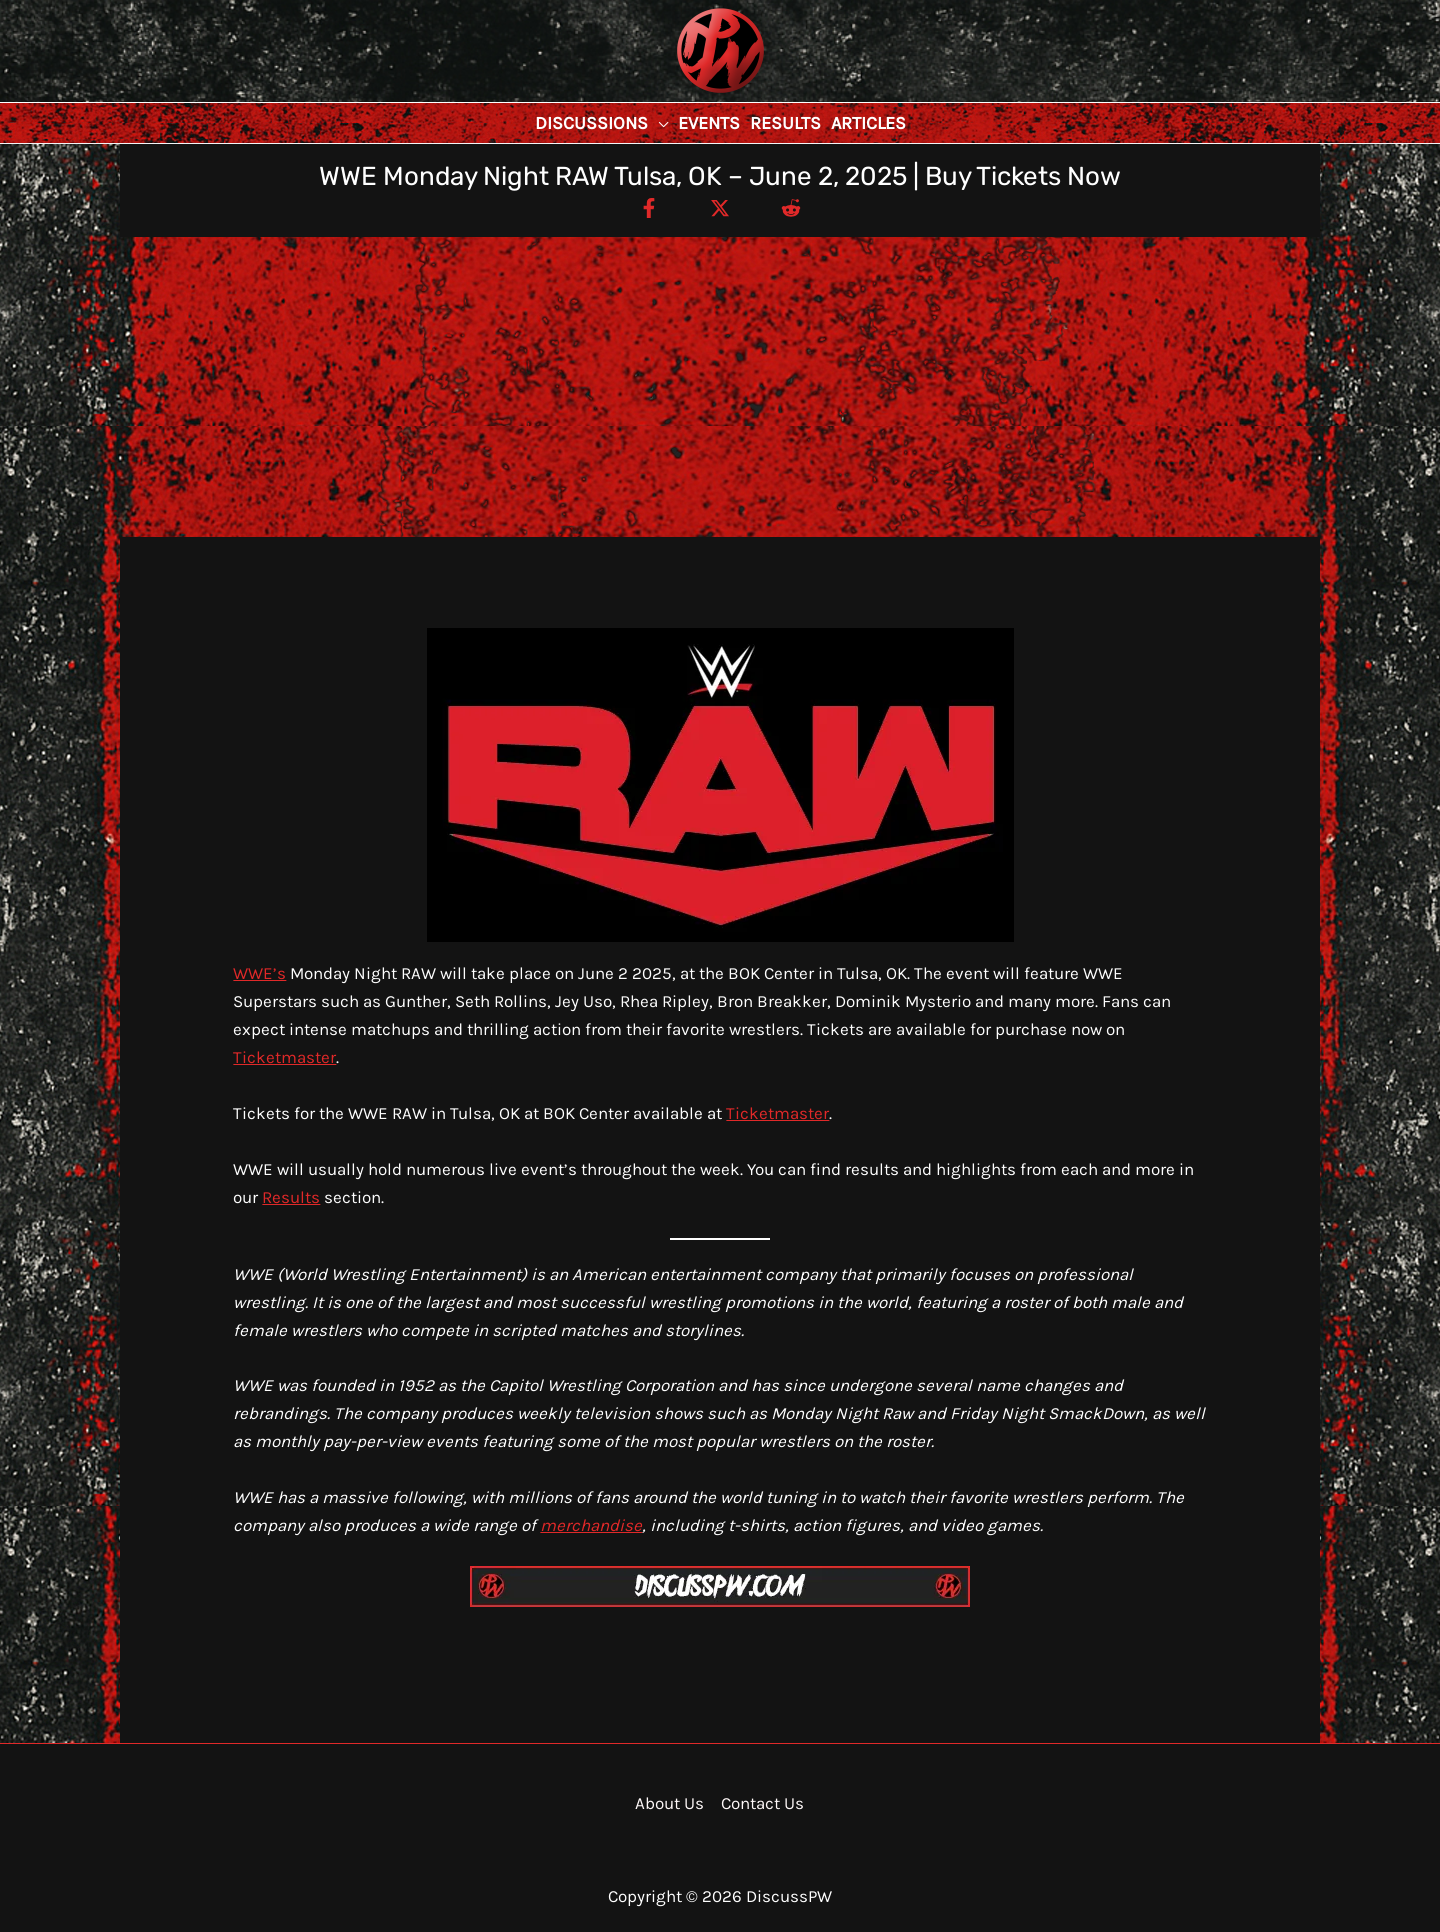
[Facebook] (649, 207)
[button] (658, 123)
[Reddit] (791, 207)
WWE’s (259, 973)
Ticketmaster (284, 1057)
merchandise (591, 1525)
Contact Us (762, 1803)
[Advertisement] (720, 387)
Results (291, 1197)
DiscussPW (681, 94)
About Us (669, 1803)
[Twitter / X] (720, 207)
